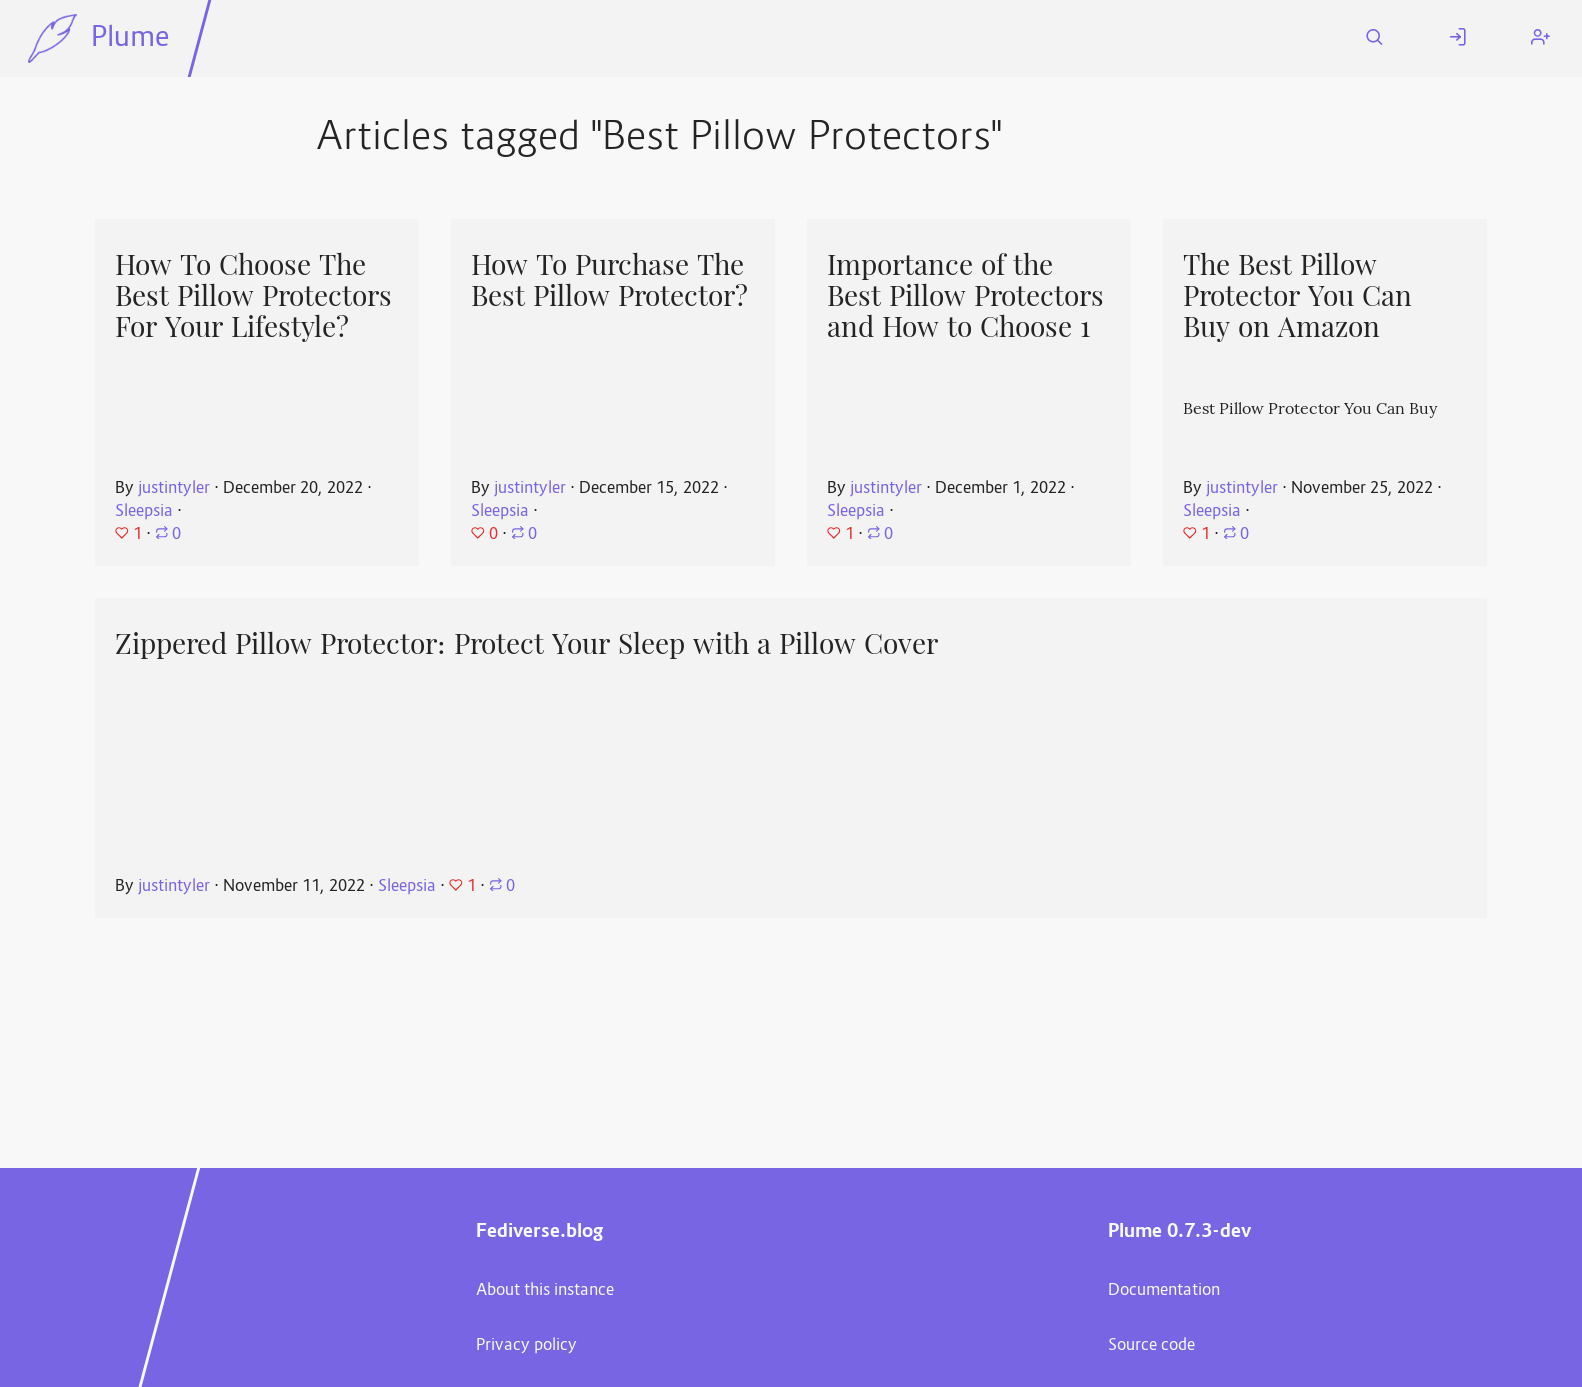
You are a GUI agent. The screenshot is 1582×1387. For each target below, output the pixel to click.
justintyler (174, 489)
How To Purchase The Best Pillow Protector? (609, 280)
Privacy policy (526, 1346)
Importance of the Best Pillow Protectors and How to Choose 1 (965, 295)
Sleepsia (144, 512)
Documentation (1164, 1291)
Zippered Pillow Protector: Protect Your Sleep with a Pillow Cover (526, 644)
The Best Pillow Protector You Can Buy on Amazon (1297, 295)
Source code (1151, 1346)
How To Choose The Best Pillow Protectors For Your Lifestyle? (253, 295)
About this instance (545, 1291)
